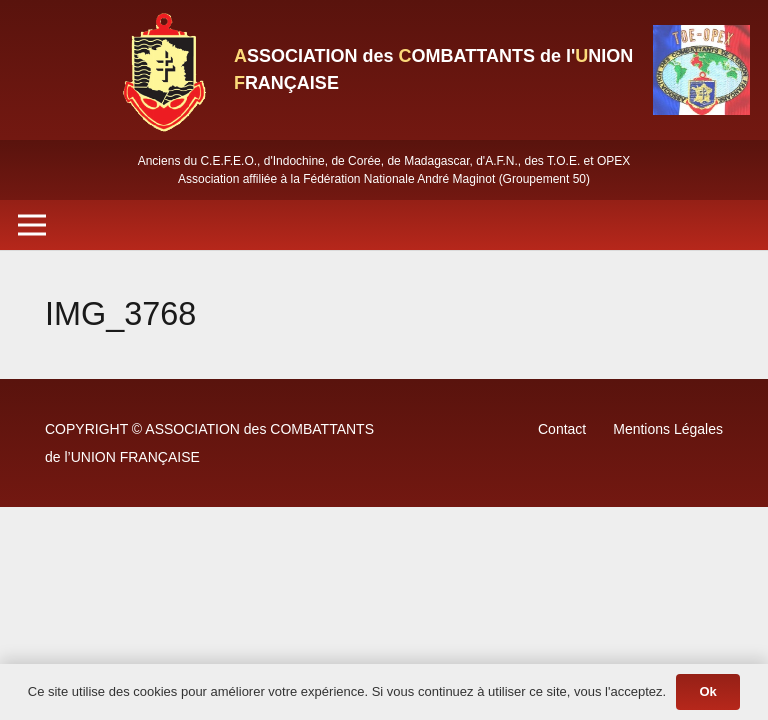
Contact (562, 429)
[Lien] (163, 70)
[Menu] (32, 225)
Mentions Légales (668, 429)
